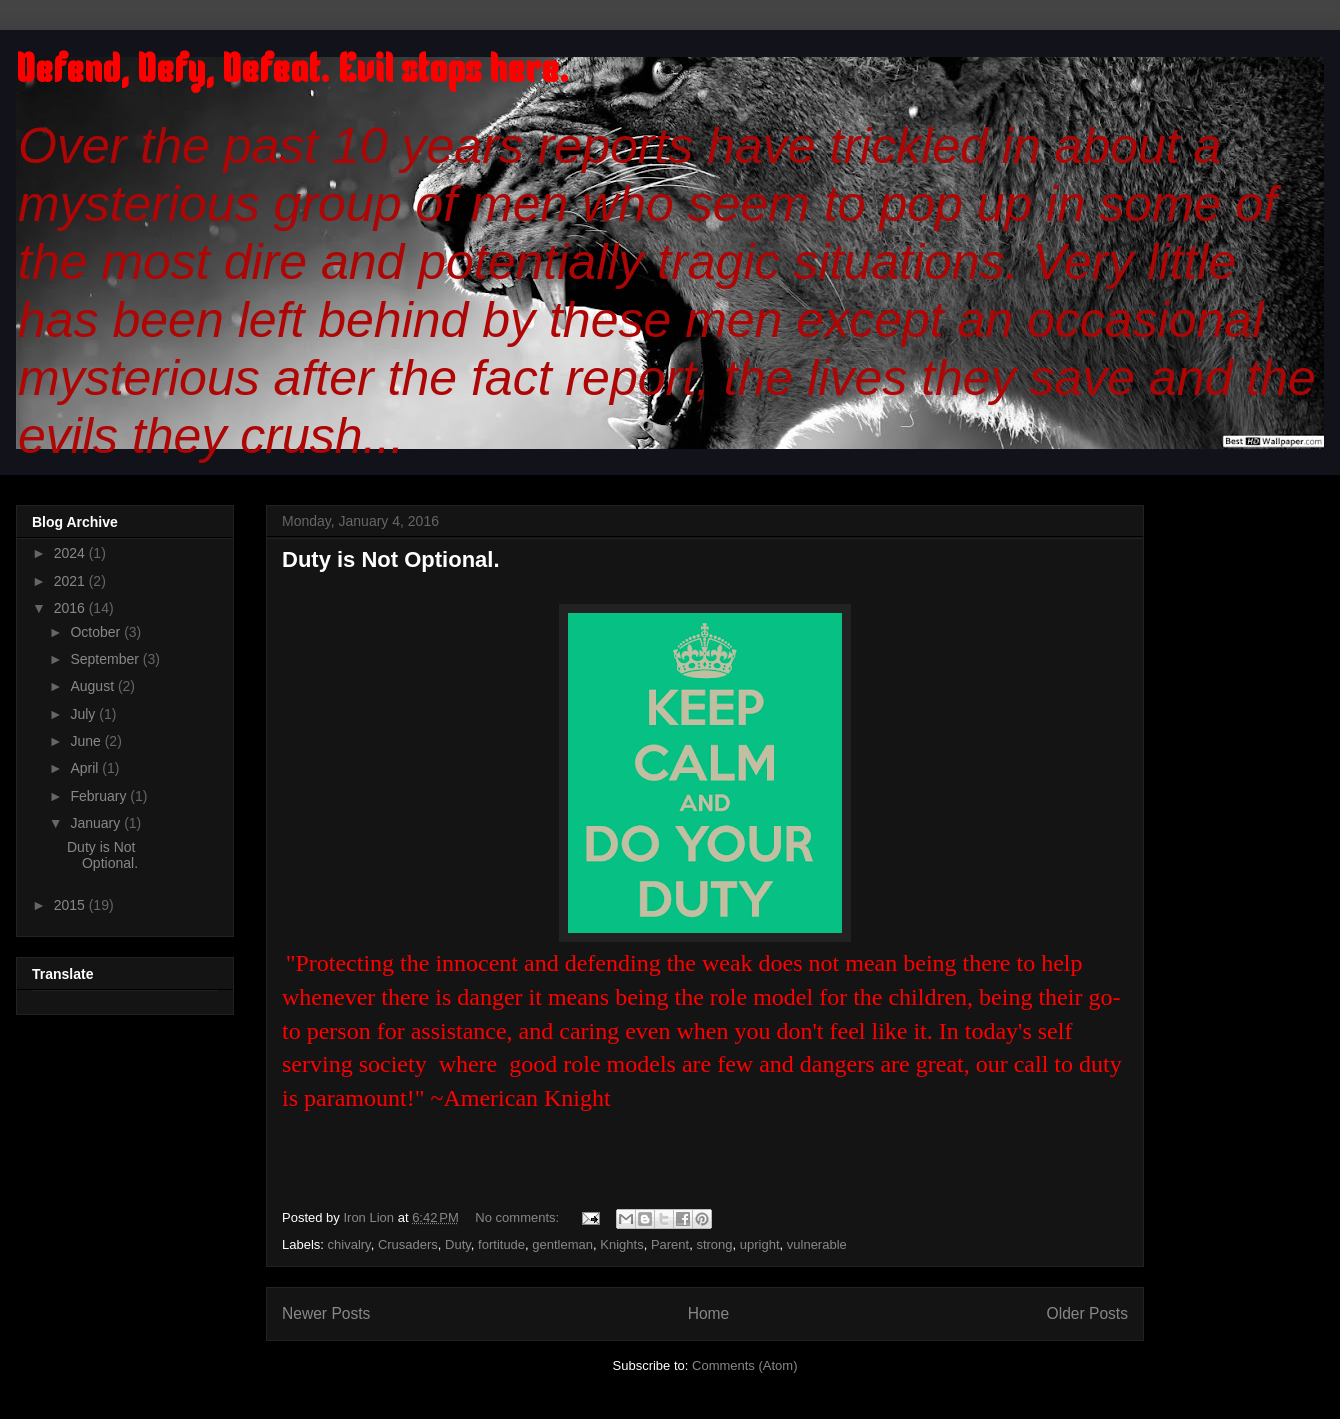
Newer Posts (326, 1313)
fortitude (501, 1244)
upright (760, 1244)
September (106, 659)
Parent (670, 1244)
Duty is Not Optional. (391, 559)
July (84, 714)
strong (714, 1244)
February (100, 796)
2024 (71, 553)
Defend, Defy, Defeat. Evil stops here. (292, 72)
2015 (71, 905)
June (87, 741)
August (93, 686)
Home (709, 1313)
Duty (458, 1244)
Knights (621, 1244)
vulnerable (817, 1244)
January (97, 823)
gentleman (562, 1244)
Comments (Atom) (744, 1365)
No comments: (518, 1217)
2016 (71, 608)
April (86, 768)
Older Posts (1087, 1313)
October (97, 632)
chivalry (349, 1244)
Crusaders (408, 1244)
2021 (71, 581)
